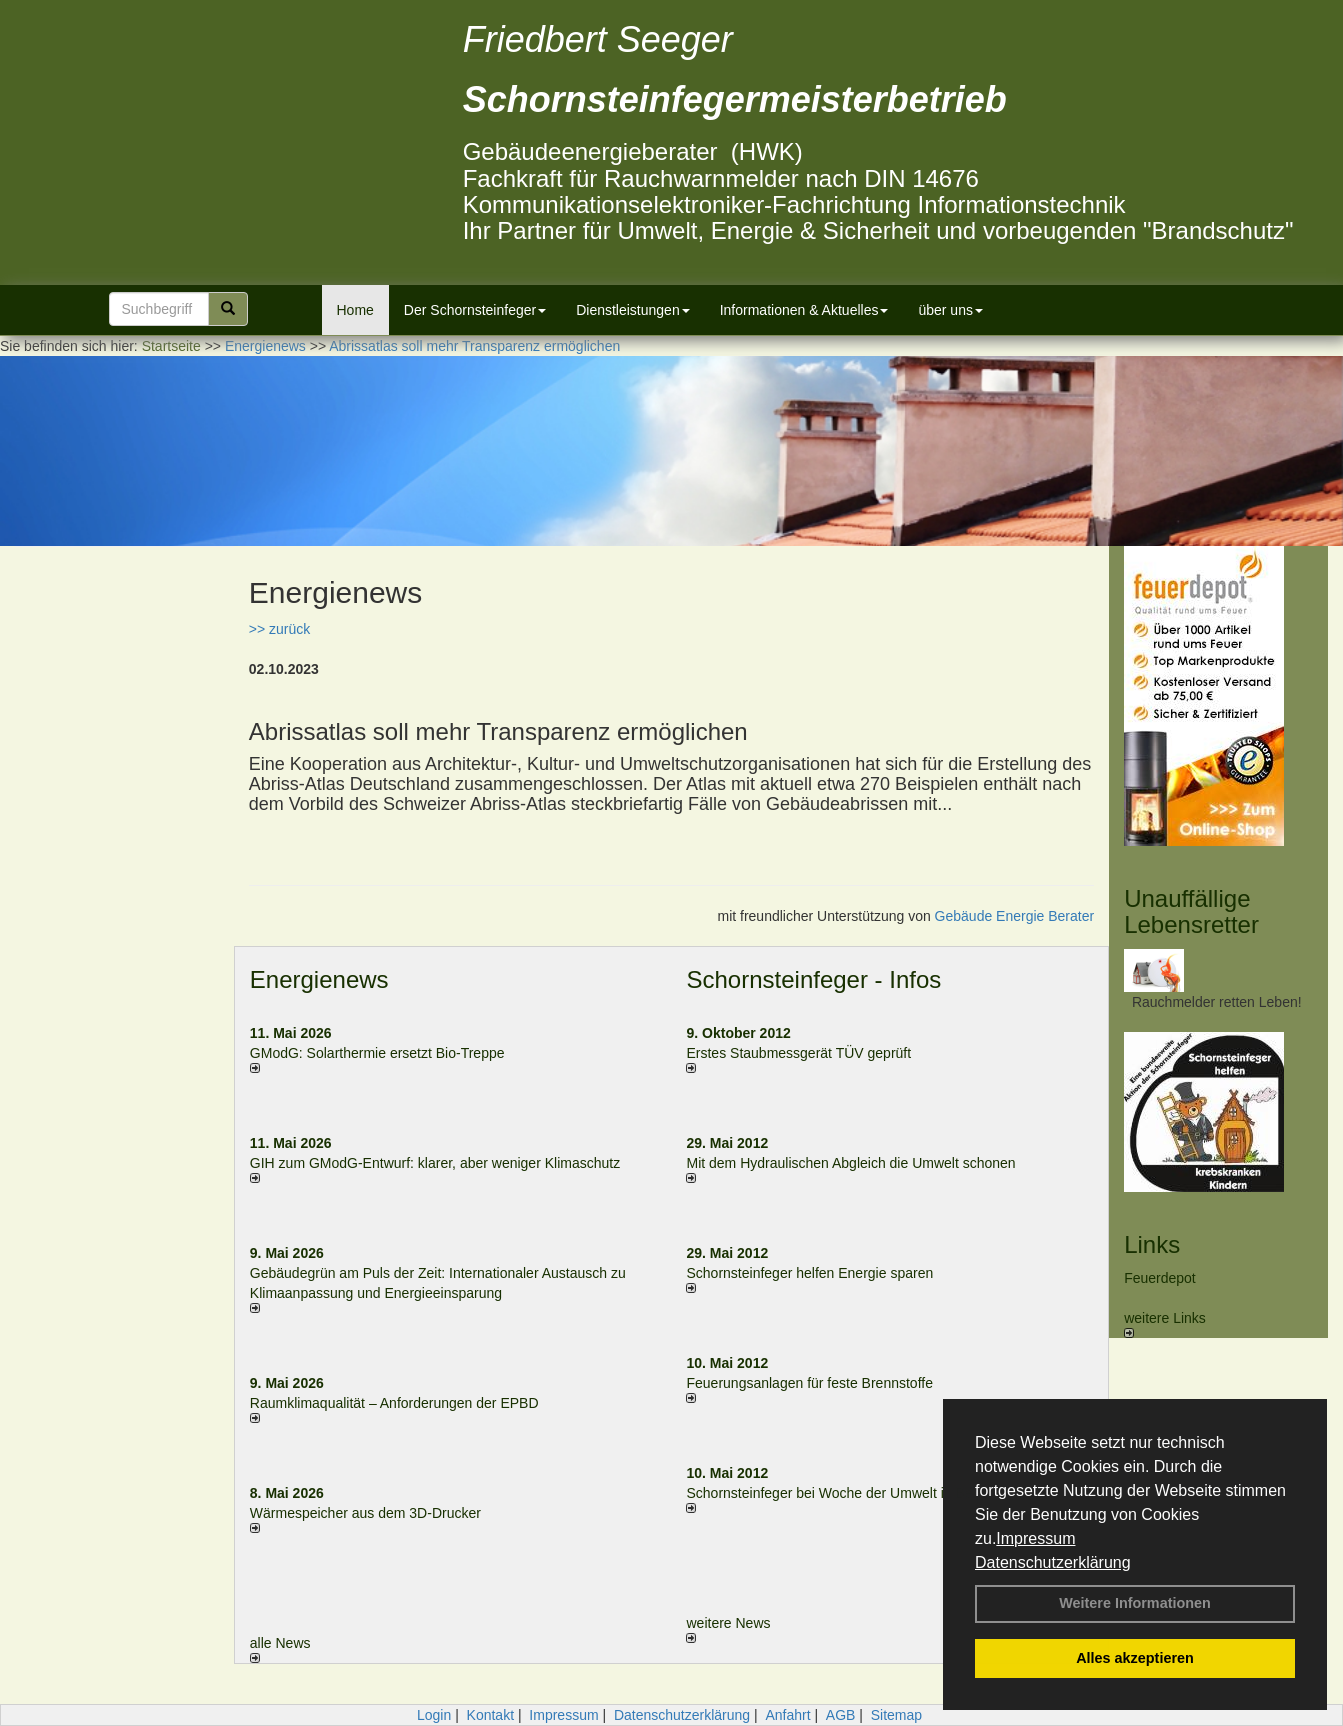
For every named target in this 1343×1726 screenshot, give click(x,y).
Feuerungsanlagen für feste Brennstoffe (809, 1383)
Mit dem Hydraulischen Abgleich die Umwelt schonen (850, 1163)
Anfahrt (787, 1715)
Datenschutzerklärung (1053, 1562)
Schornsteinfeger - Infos (813, 979)
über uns (950, 310)
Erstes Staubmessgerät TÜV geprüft (798, 1053)
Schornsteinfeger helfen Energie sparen (809, 1273)
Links (1152, 1244)
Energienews (319, 979)
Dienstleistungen (633, 310)
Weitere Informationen (1135, 1603)
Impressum (1035, 1538)
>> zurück (279, 629)
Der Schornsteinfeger (475, 310)
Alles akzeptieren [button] (1135, 1658)
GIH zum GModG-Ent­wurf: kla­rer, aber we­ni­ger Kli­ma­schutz (435, 1163)
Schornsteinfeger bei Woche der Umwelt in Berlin (838, 1493)
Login (434, 1715)
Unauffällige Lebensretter (1191, 911)
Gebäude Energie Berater (1015, 916)
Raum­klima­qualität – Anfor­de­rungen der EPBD (394, 1403)
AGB (841, 1715)
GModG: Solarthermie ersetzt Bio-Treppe (377, 1053)
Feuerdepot (1160, 1278)
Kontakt (490, 1715)
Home (355, 310)
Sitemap (896, 1715)
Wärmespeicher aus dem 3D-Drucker (365, 1513)
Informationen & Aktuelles (804, 310)
